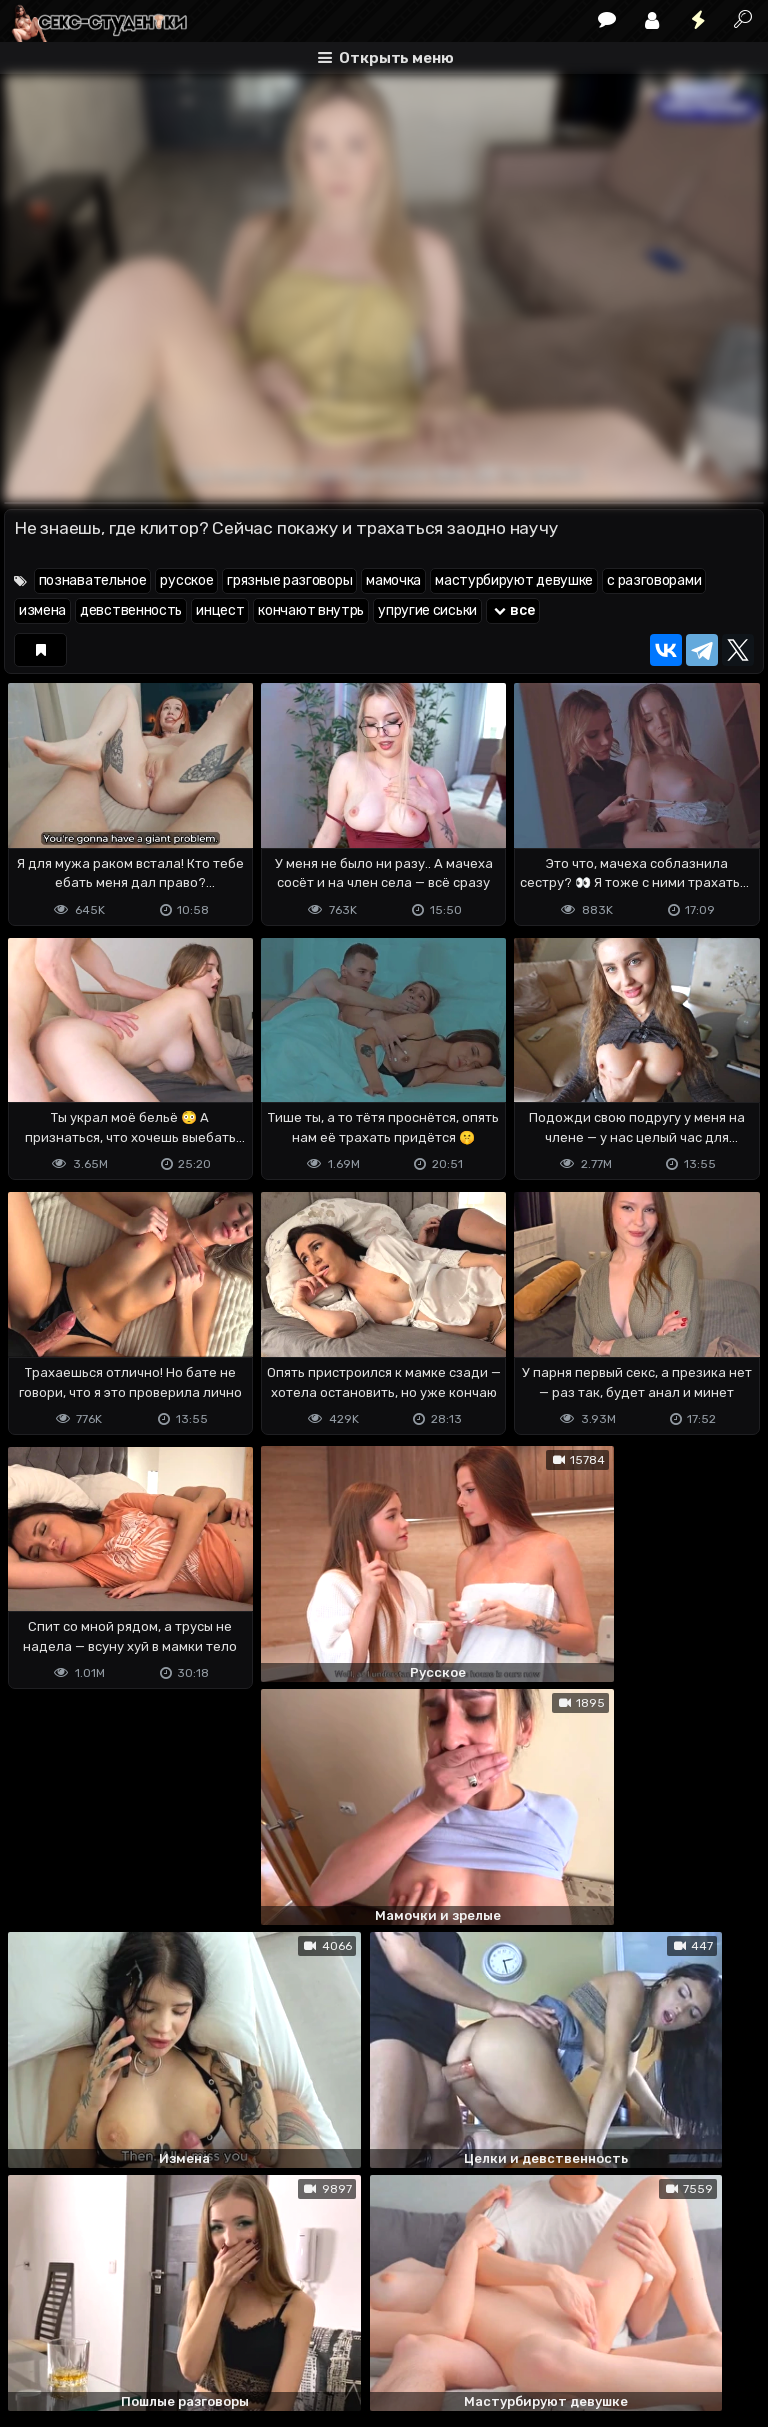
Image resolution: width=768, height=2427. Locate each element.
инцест (220, 610)
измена (42, 610)
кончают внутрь (311, 610)
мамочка (393, 580)
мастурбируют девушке (514, 580)
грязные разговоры (289, 580)
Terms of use (107, 2332)
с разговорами (654, 580)
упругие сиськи (427, 610)
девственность (131, 610)
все (513, 610)
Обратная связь (212, 2332)
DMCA (36, 2332)
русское (186, 580)
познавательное (93, 580)
